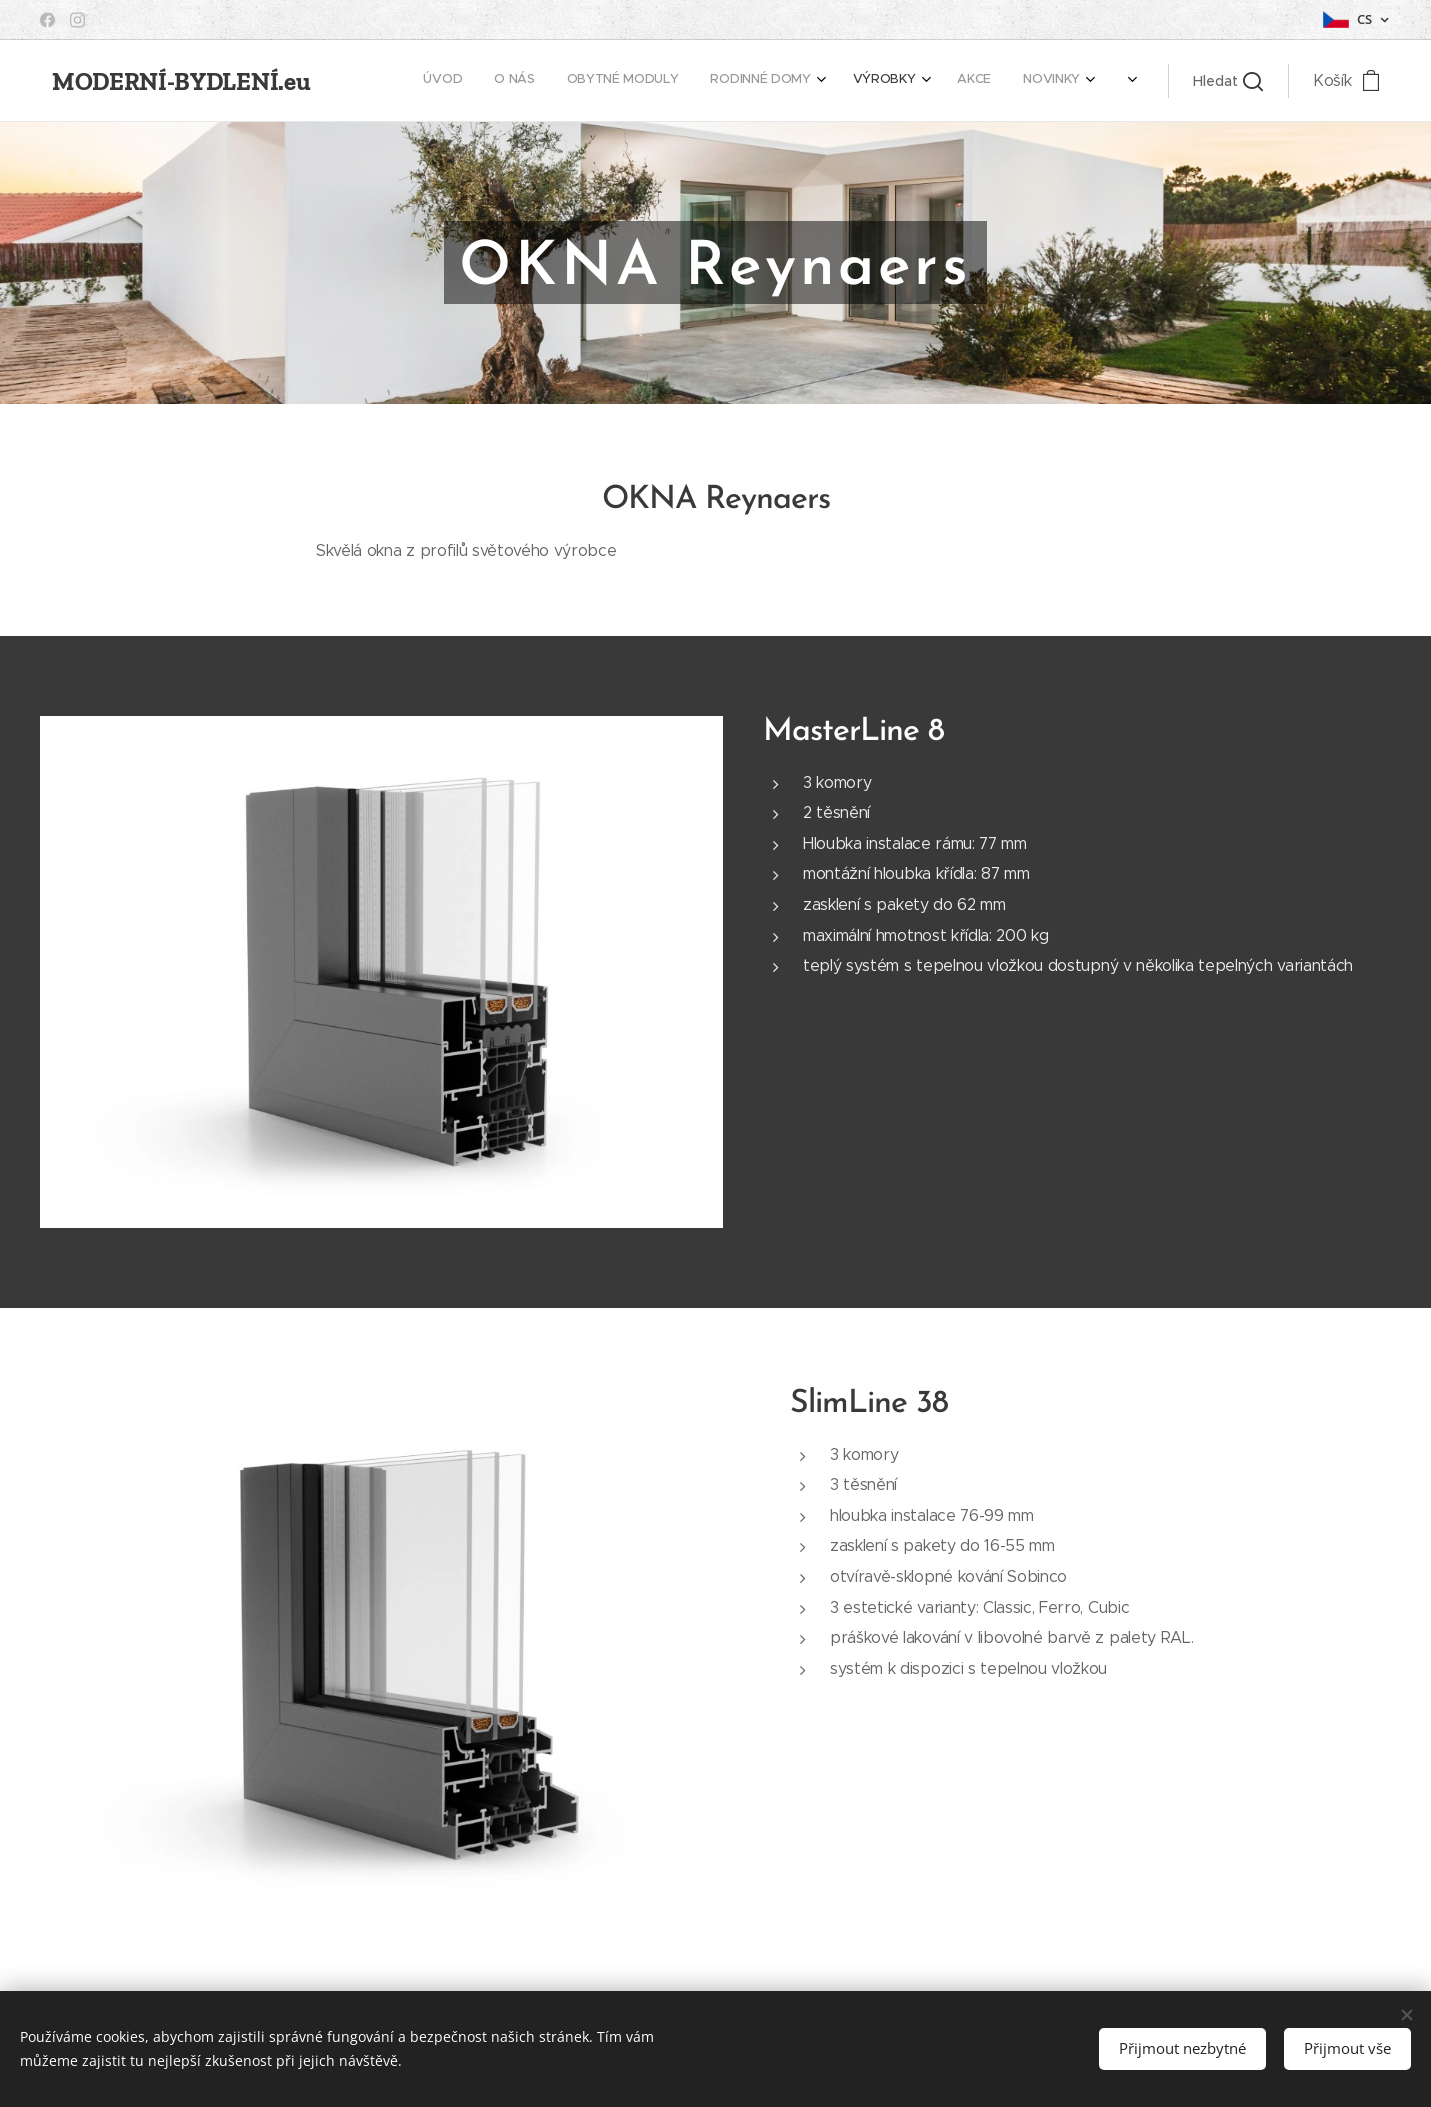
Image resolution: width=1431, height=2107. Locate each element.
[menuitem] (543, 81)
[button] (1228, 81)
